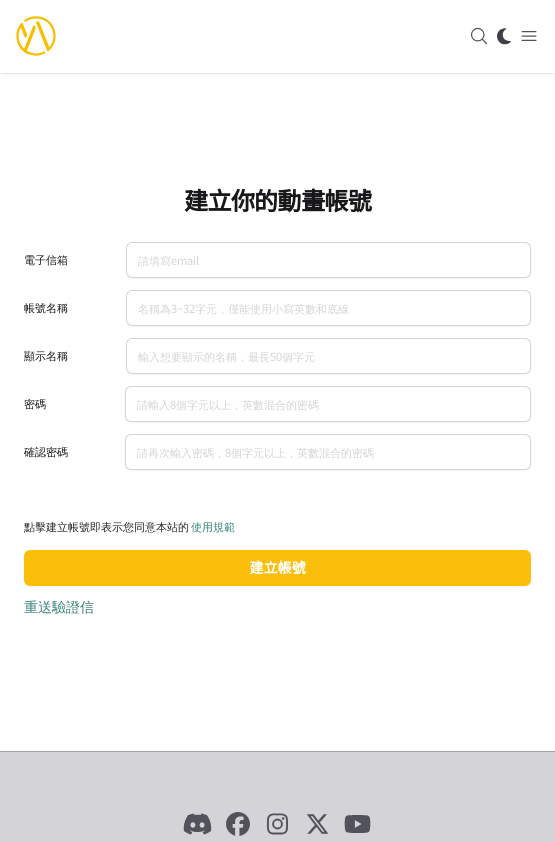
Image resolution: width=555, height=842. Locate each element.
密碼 (35, 403)
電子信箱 (46, 259)
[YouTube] (358, 824)
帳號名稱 (46, 307)
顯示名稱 (46, 355)
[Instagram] (278, 824)
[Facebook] (238, 824)
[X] (318, 824)
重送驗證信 (59, 606)
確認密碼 (46, 451)
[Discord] (198, 824)
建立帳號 (278, 567)
